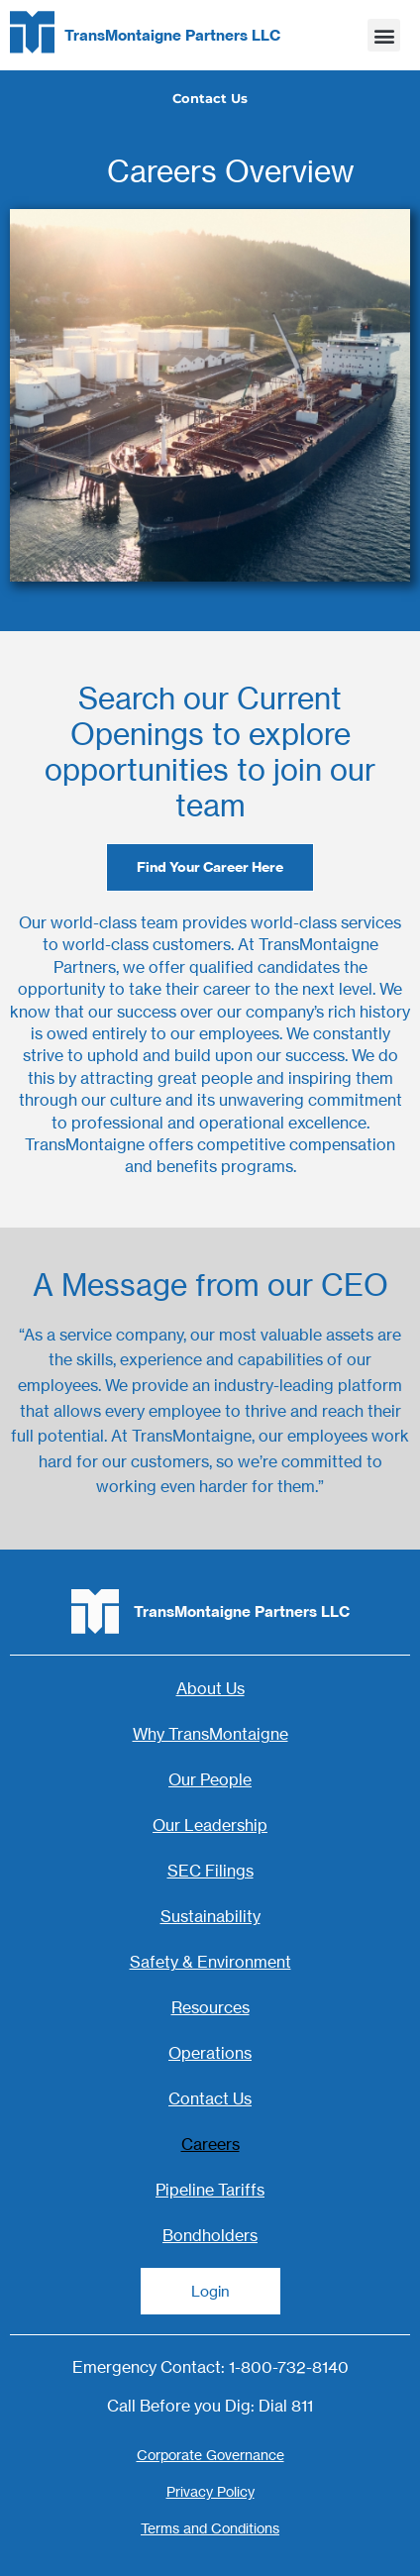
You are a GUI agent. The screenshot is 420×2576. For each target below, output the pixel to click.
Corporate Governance (210, 2454)
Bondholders (210, 2235)
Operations (210, 2053)
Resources (210, 2007)
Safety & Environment (210, 1962)
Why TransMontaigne (210, 1734)
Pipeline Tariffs (210, 2190)
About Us (210, 1688)
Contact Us (210, 2098)
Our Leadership (210, 1825)
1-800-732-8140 (289, 2367)
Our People (210, 1779)
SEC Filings (210, 1870)
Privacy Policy (210, 2491)
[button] (384, 35)
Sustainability (210, 1916)
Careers (210, 2144)
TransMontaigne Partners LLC (172, 35)
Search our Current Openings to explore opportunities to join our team (210, 752)
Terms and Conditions (210, 2528)
